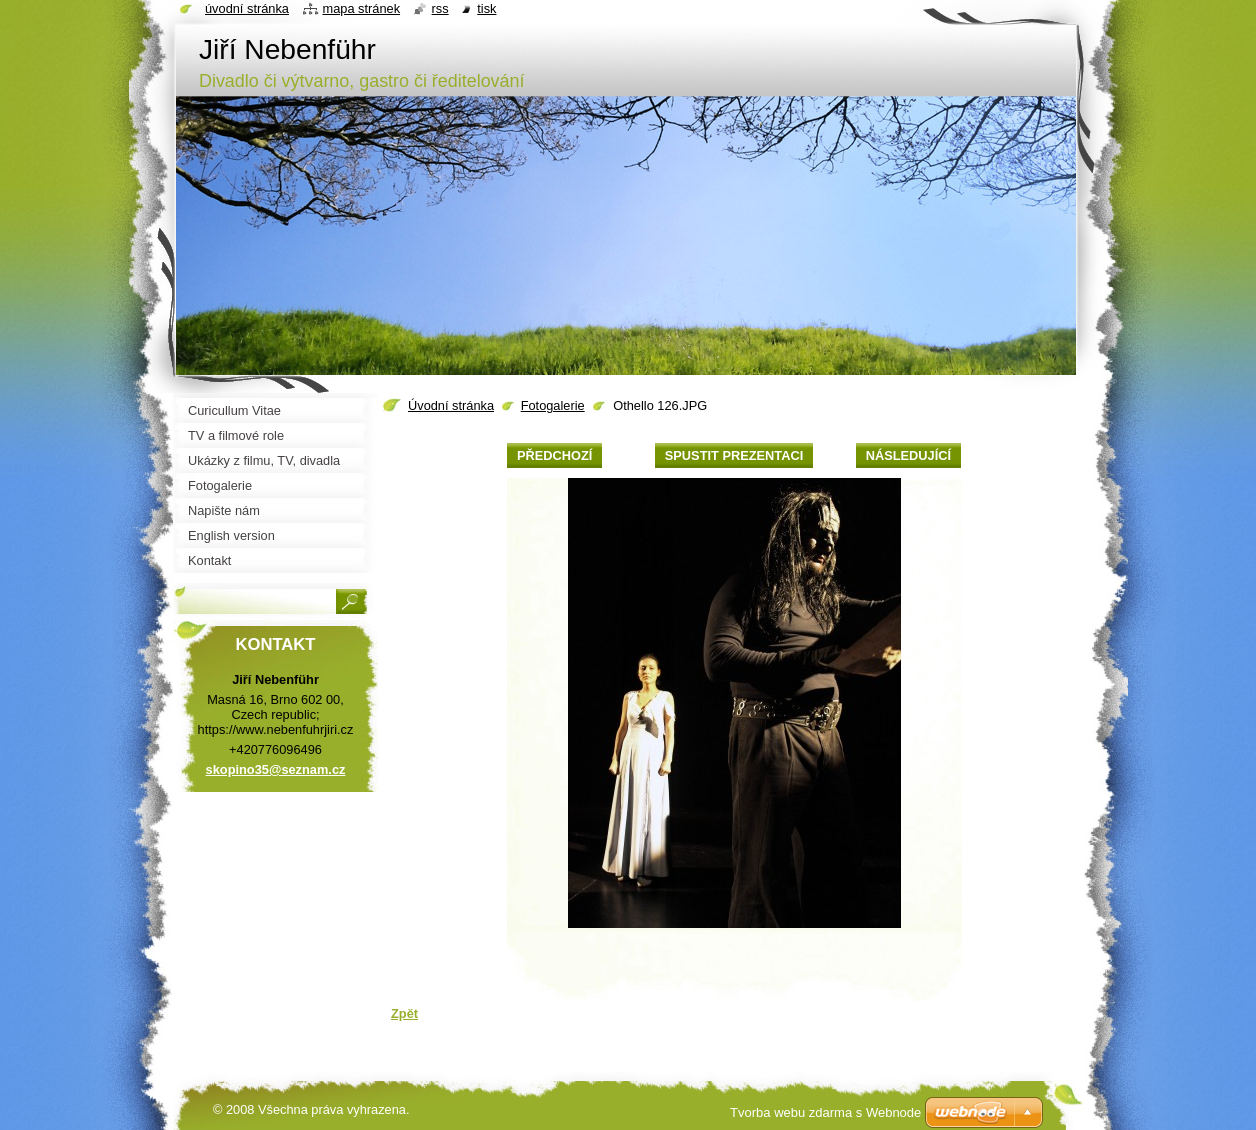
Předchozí (554, 455)
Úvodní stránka (451, 405)
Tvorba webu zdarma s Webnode (825, 1112)
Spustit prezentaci (734, 455)
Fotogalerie (553, 405)
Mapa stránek (362, 8)
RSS (440, 8)
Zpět (404, 1013)
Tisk (486, 8)
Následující (908, 455)
